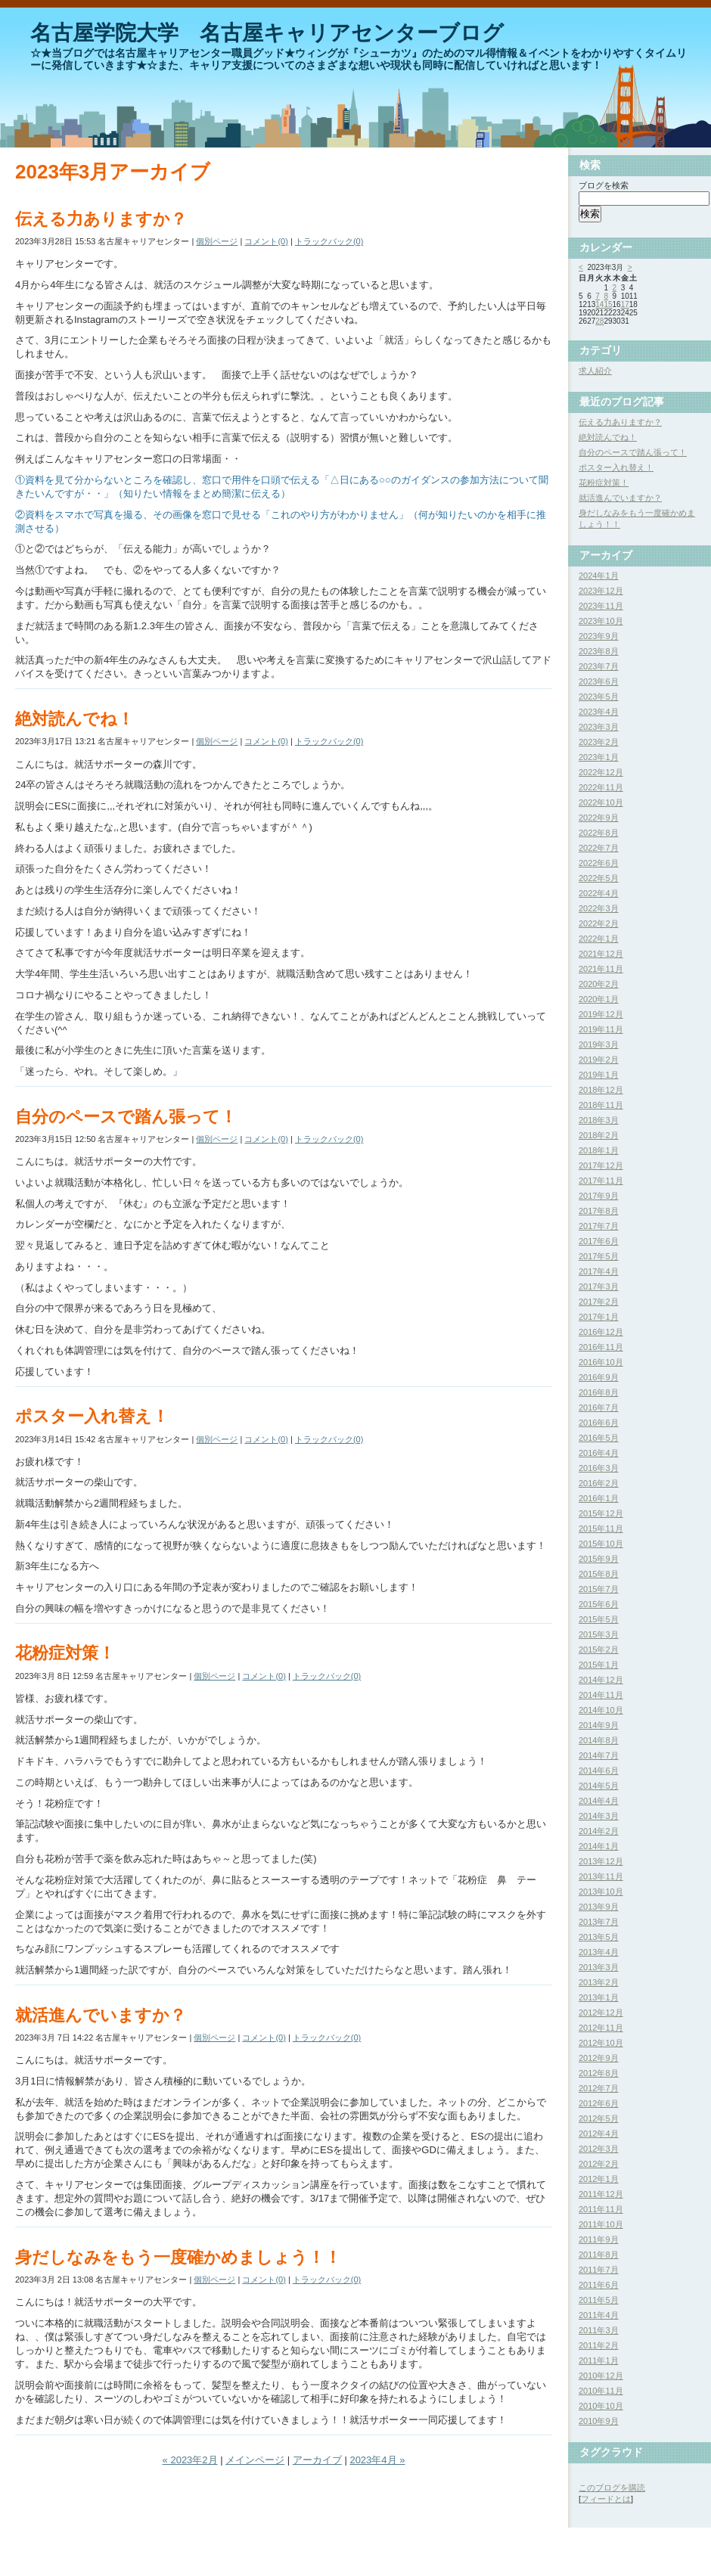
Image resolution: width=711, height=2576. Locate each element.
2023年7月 (599, 666)
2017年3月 (599, 1286)
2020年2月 (599, 984)
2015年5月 (599, 1619)
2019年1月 (599, 1074)
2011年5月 (599, 2299)
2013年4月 (599, 1952)
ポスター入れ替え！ (92, 1416)
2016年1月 (599, 1498)
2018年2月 (599, 1135)
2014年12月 (601, 1679)
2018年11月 (601, 1105)
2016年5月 (599, 1437)
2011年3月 (599, 2330)
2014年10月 (601, 1710)
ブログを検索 (604, 185)
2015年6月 (599, 1604)
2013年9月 (599, 1906)
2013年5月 (599, 1936)
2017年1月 (599, 1316)
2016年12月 (601, 1331)
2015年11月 (601, 1528)
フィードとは (606, 2498)
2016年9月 (599, 1377)
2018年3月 (599, 1120)
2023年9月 (599, 636)
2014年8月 (599, 1740)
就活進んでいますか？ (100, 2015)
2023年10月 (601, 620)
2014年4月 (599, 1800)
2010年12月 (601, 2375)
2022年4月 (599, 893)
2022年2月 (599, 923)
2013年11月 (601, 1876)
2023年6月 (599, 681)
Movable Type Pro (48, 2556)
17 (625, 304)
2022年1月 (599, 938)
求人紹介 (595, 370)
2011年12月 (601, 2194)
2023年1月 (599, 757)
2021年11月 (601, 968)
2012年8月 (599, 2073)
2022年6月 (599, 862)
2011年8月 (599, 2254)
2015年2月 (599, 1649)
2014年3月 (599, 1815)
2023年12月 (601, 590)
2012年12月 (601, 2012)
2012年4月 (599, 2133)
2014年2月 (599, 1831)
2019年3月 (599, 1044)
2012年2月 (599, 2163)
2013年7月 (599, 1921)
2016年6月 (599, 1422)
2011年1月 (599, 2360)
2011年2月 (599, 2345)
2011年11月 (601, 2209)
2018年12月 (601, 1089)
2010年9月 (599, 2420)
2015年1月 (599, 1664)
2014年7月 (599, 1755)
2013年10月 (601, 1891)
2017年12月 (601, 1165)
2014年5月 (599, 1785)
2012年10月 (601, 2042)
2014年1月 (599, 1846)
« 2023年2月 (190, 2460)
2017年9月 (599, 1195)
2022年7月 (599, 847)
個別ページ (217, 241)
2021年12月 (601, 953)
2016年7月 (599, 1407)
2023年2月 (599, 741)
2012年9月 (599, 2057)
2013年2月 (599, 1982)
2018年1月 (599, 1150)
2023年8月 (599, 651)
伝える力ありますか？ (101, 218)
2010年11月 (601, 2390)
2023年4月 (599, 711)
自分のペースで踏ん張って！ (126, 1116)
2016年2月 (599, 1483)
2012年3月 (599, 2148)
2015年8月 (599, 1573)
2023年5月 (599, 696)
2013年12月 (601, 1861)
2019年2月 (599, 1059)
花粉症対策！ (65, 1652)
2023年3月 (599, 726)
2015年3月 (599, 1634)
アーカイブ (317, 2460)
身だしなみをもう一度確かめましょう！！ (178, 2257)
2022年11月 (601, 787)
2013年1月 (599, 1997)
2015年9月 (599, 1558)
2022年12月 (601, 772)
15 (608, 304)
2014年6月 (599, 1770)
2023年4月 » (377, 2460)
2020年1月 (599, 999)
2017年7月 (599, 1226)
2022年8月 (599, 832)
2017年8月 (599, 1210)
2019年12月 (601, 1014)
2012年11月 (601, 2027)
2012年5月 (599, 2118)
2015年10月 (601, 1543)
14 (599, 304)
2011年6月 (599, 2284)
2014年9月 (599, 1725)
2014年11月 (601, 1694)
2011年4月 (599, 2315)
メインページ (254, 2460)
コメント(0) (265, 241)
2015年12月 (601, 1513)
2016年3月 (599, 1468)
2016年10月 (601, 1362)
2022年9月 (599, 817)
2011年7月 (599, 2269)
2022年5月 (599, 878)
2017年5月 (599, 1256)
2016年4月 (599, 1452)
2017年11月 (601, 1180)
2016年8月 (599, 1392)
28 (599, 321)
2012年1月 (599, 2178)
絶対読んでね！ (74, 718)
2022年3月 (599, 908)
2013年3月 (599, 1967)
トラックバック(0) (329, 241)
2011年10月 (601, 2224)
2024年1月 (599, 575)
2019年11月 (601, 1029)
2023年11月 (601, 605)
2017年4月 (599, 1271)
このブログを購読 (612, 2487)
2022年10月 (601, 802)
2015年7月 (599, 1589)
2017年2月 (599, 1301)
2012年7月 (599, 2088)
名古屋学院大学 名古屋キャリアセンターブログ (267, 33)
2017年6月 (599, 1241)
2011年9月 (599, 2239)
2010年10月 (601, 2405)
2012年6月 (599, 2103)
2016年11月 (601, 1347)
